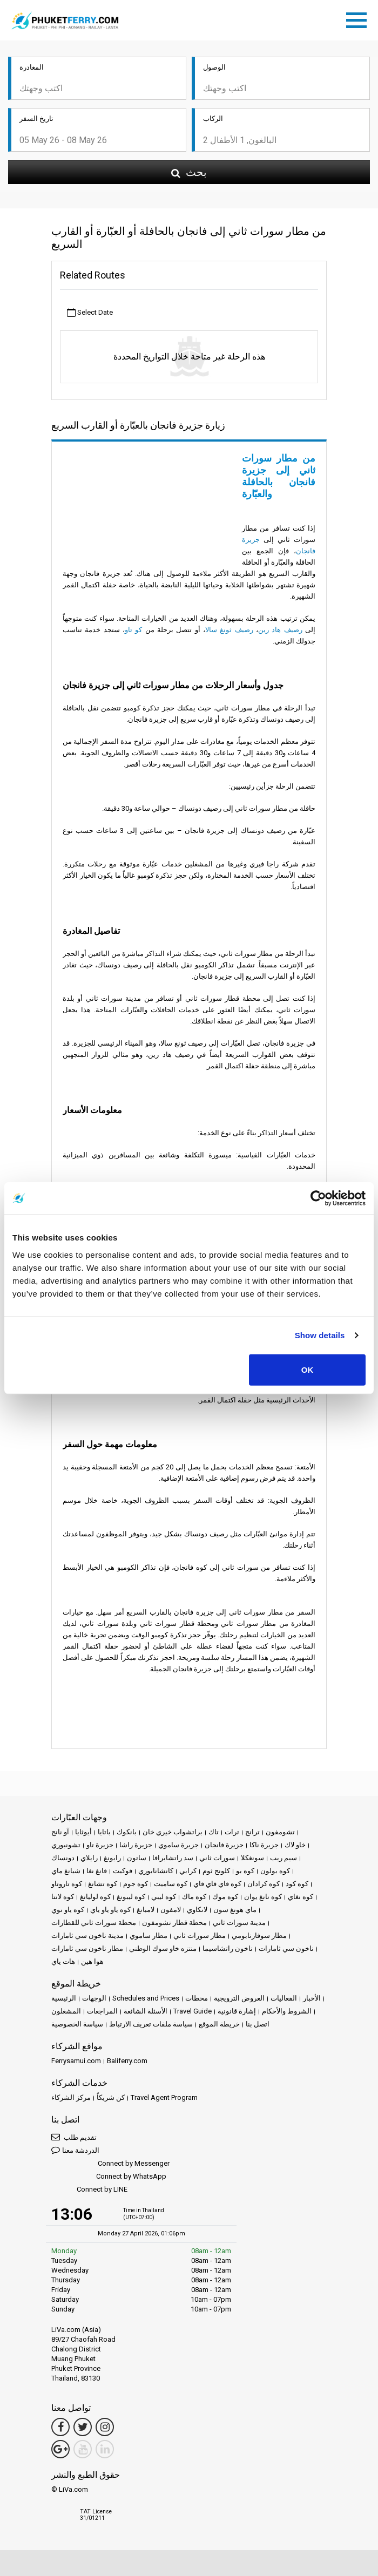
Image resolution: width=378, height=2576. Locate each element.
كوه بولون (275, 1871)
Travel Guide (192, 2011)
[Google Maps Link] (60, 2449)
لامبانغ (145, 1910)
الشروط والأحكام (287, 2011)
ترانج (252, 1832)
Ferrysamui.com (76, 2061)
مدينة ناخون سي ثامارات (87, 1935)
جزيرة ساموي (178, 1845)
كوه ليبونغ (131, 1897)
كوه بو (245, 1871)
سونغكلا (252, 1858)
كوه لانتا (62, 1897)
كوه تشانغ (102, 1884)
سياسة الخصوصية (77, 2024)
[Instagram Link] (105, 2427)
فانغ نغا (96, 1871)
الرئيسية (63, 1998)
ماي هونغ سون (234, 1910)
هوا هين (92, 1961)
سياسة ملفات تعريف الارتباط (151, 2024)
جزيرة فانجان (224, 1845)
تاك (213, 1832)
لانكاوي (197, 1910)
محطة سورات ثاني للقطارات (93, 1923)
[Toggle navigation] (359, 18)
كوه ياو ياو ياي (110, 1910)
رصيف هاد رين (280, 630)
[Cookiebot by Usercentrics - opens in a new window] (318, 1198)
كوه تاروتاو (66, 1884)
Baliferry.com (127, 2061)
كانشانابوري (155, 1871)
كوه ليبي (163, 1897)
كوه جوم (135, 1884)
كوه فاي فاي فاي (217, 1884)
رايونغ (112, 1858)
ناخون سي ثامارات (286, 1948)
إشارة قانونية (237, 2011)
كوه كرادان (263, 1884)
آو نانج (60, 1832)
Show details (320, 1335)
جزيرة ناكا (264, 1845)
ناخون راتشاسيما (227, 1948)
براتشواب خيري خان (172, 1832)
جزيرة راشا (135, 1845)
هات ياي (63, 1961)
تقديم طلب (74, 2136)
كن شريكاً (111, 2097)
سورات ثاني (217, 1858)
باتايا (104, 1832)
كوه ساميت (170, 1884)
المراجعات (102, 2011)
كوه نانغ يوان (263, 1897)
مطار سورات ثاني (199, 1935)
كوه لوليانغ (95, 1897)
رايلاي (89, 1858)
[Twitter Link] (82, 2427)
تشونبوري (65, 1845)
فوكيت (122, 1871)
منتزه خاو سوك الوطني (163, 1948)
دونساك (63, 1858)
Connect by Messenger (110, 2163)
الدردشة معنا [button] (75, 2149)
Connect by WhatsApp (108, 2176)
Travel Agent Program (164, 2097)
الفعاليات (284, 1998)
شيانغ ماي (65, 1871)
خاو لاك (295, 1845)
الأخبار (312, 1998)
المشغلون (66, 2011)
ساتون (136, 1858)
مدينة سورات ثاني (239, 1923)
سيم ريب (283, 1858)
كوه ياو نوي (67, 1910)
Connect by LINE (89, 2189)
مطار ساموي (148, 1935)
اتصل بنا (257, 2024)
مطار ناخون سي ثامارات (87, 1948)
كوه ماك (194, 1897)
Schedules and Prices (145, 1998)
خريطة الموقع (219, 2024)
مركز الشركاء (71, 2097)
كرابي (188, 1871)
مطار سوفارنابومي (259, 1935)
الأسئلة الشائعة (145, 2011)
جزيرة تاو (99, 1845)
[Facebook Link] (60, 2427)
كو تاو (133, 630)
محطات (196, 1998)
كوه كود (297, 1884)
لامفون (170, 1910)
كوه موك (225, 1897)
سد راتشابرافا (172, 1858)
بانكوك (127, 1832)
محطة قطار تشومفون (174, 1923)
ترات (232, 1832)
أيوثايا (83, 1832)
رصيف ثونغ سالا (229, 630)
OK (307, 1369)
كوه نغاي (300, 1897)
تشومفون (280, 1832)
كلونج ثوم (216, 1871)
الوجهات (94, 1998)
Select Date (90, 312)
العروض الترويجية (239, 1998)
